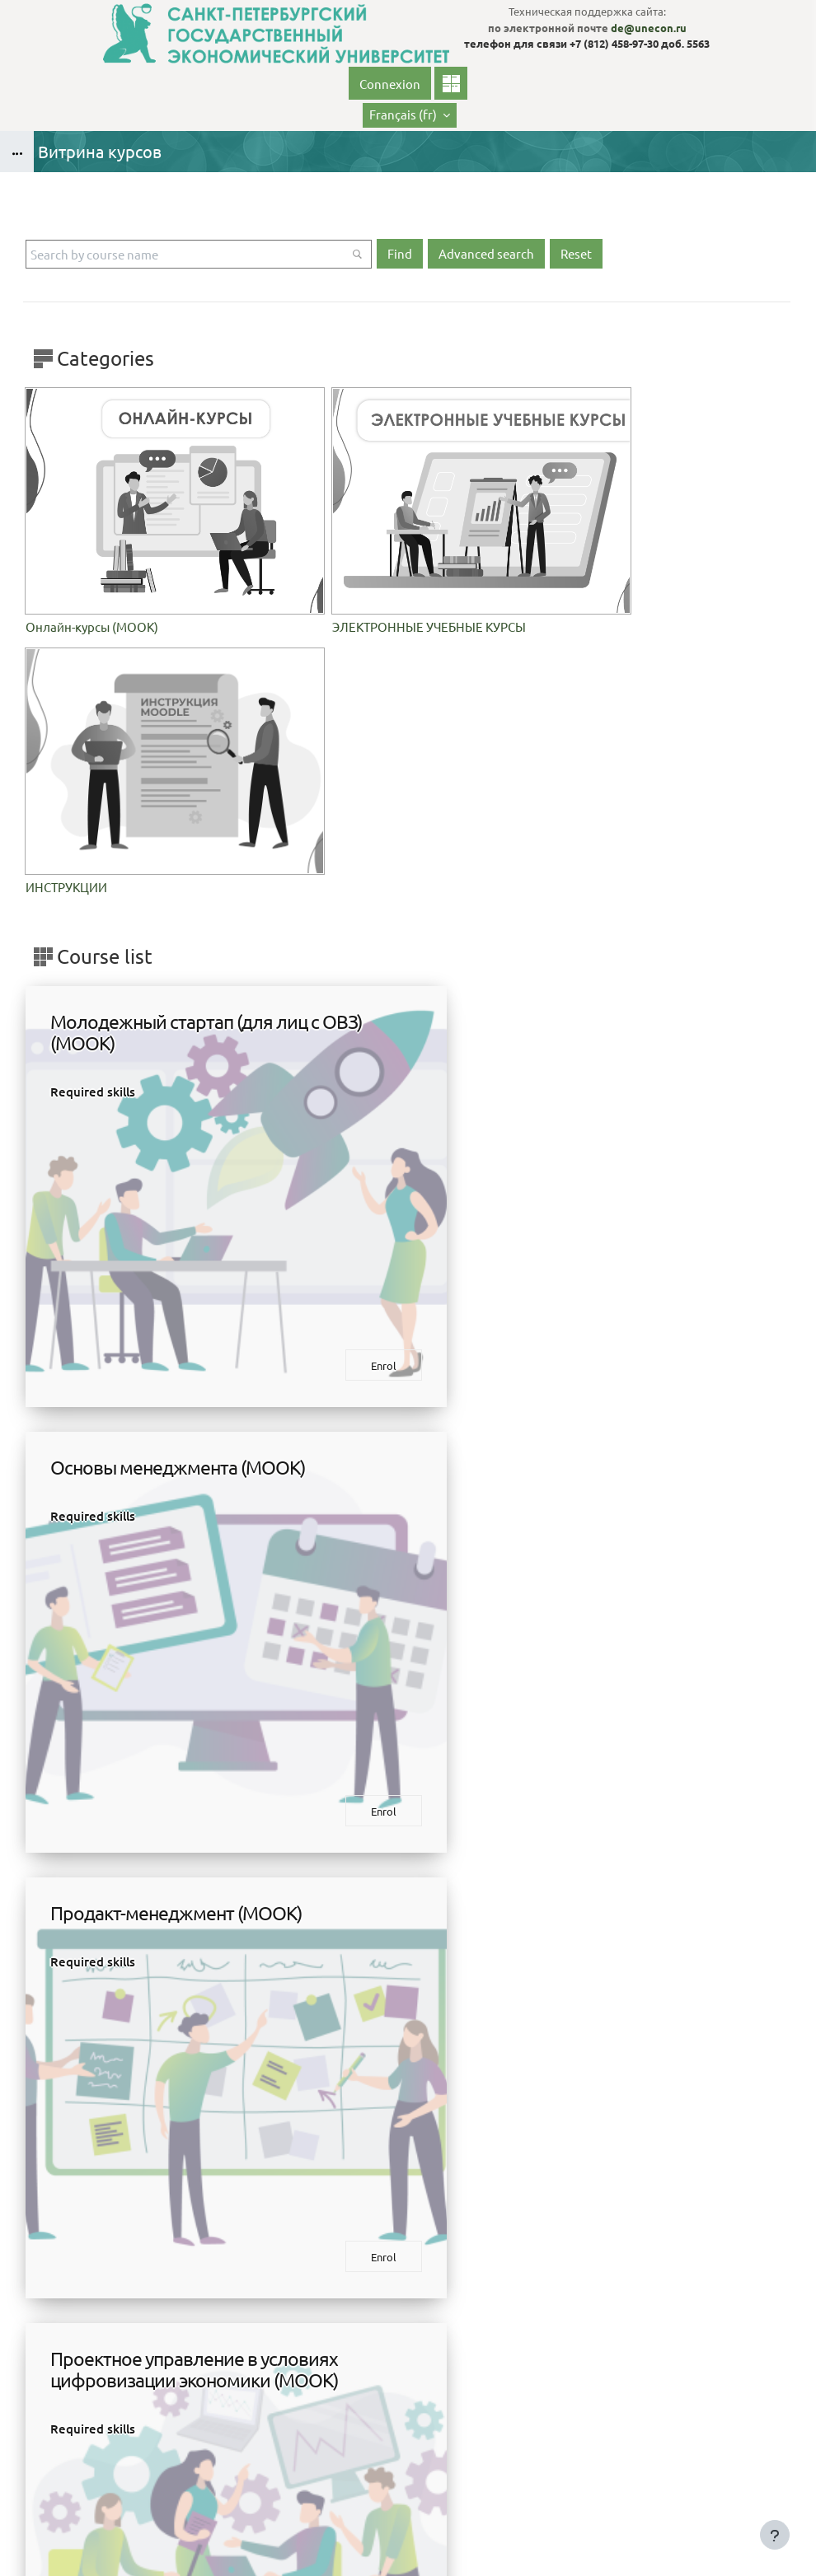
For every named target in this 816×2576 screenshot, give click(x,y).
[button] (410, 115)
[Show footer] (775, 2535)
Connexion (389, 83)
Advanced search (486, 253)
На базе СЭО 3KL (772, 2519)
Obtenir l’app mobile (408, 2542)
